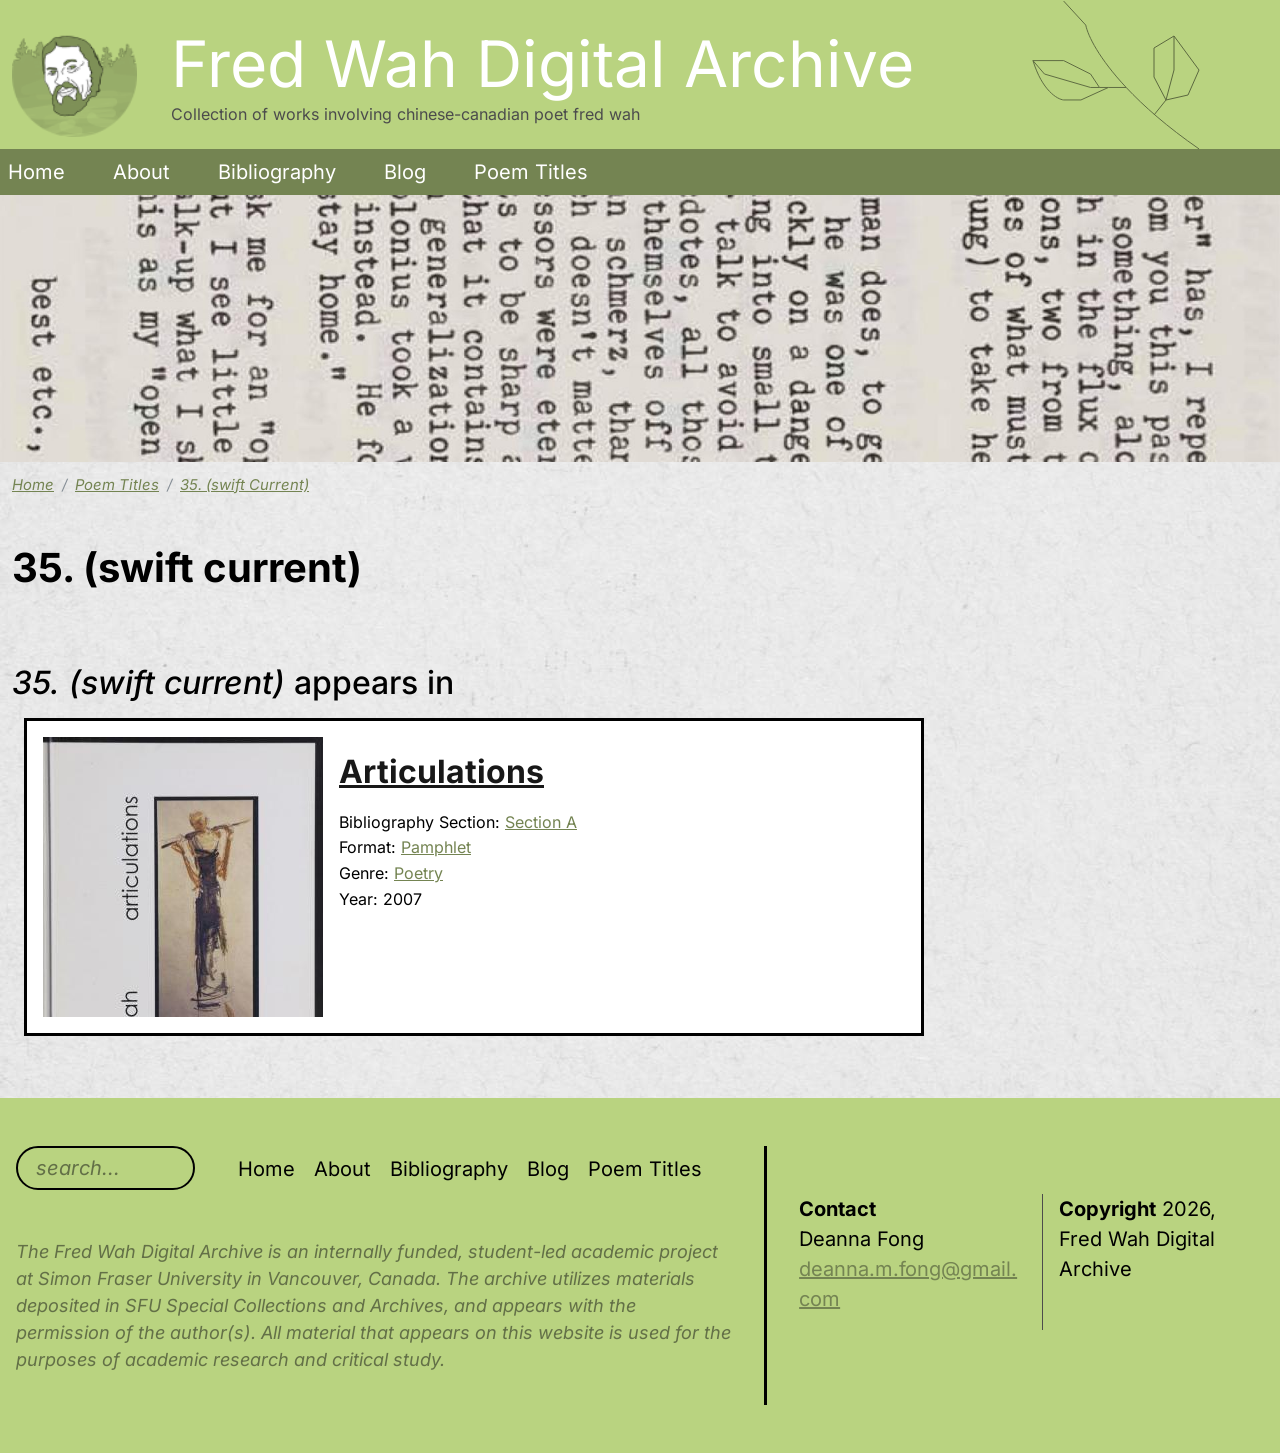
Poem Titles (531, 172)
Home (36, 172)
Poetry (418, 873)
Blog (405, 172)
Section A (541, 822)
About (141, 172)
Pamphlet (436, 847)
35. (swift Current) (244, 485)
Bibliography (277, 172)
